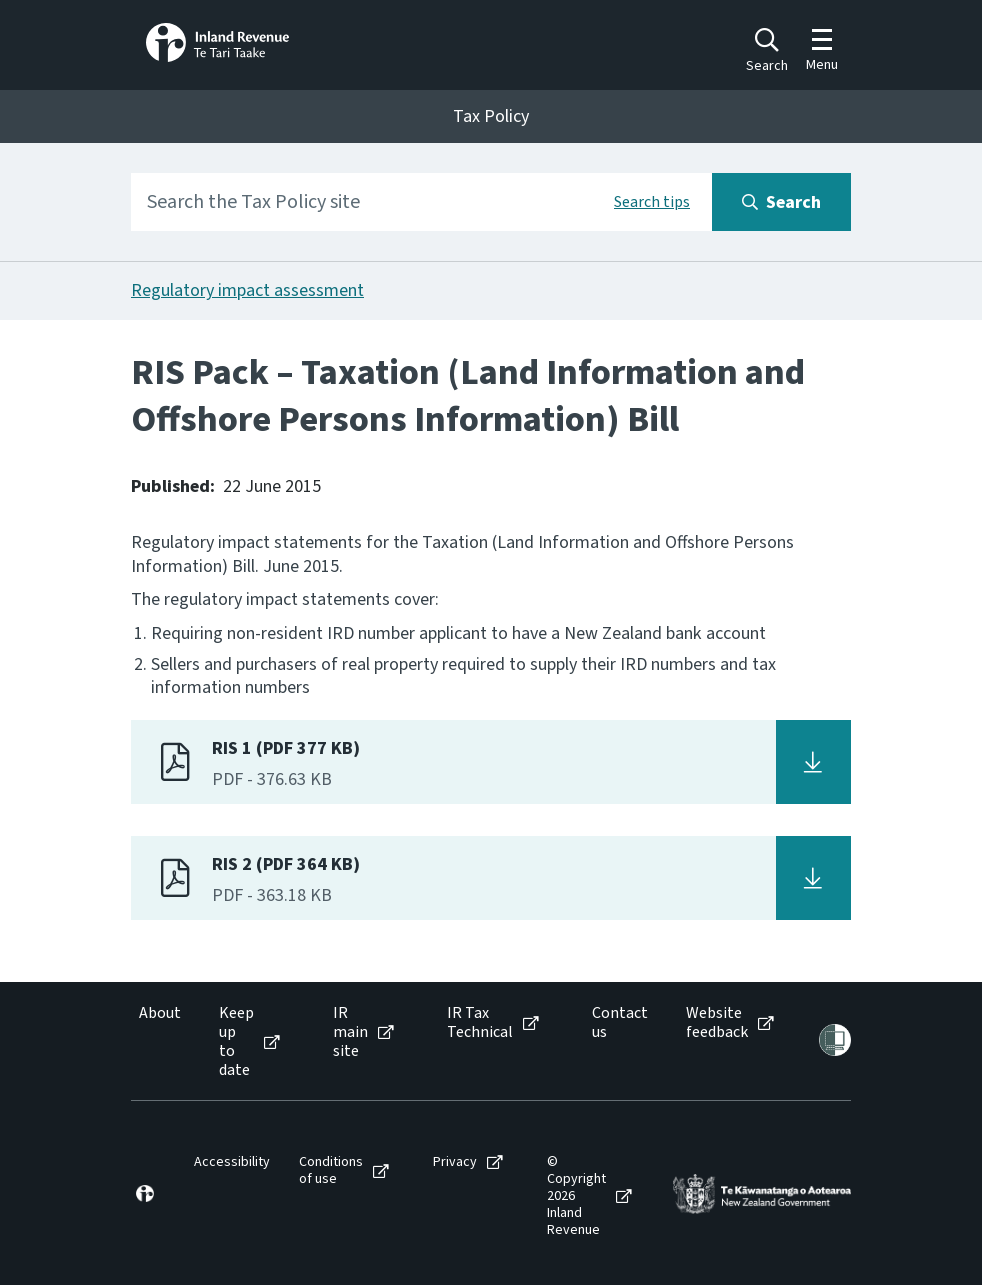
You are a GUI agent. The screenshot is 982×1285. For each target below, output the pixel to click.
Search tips (652, 202)
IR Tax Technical (480, 1023)
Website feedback (717, 1023)
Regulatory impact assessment (247, 290)
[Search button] (781, 202)
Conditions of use (331, 1171)
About (160, 1013)
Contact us (620, 1023)
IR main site (350, 1033)
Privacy (455, 1162)
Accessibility (232, 1162)
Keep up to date (236, 1042)
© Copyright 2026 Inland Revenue (576, 1196)
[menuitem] (158, 1042)
